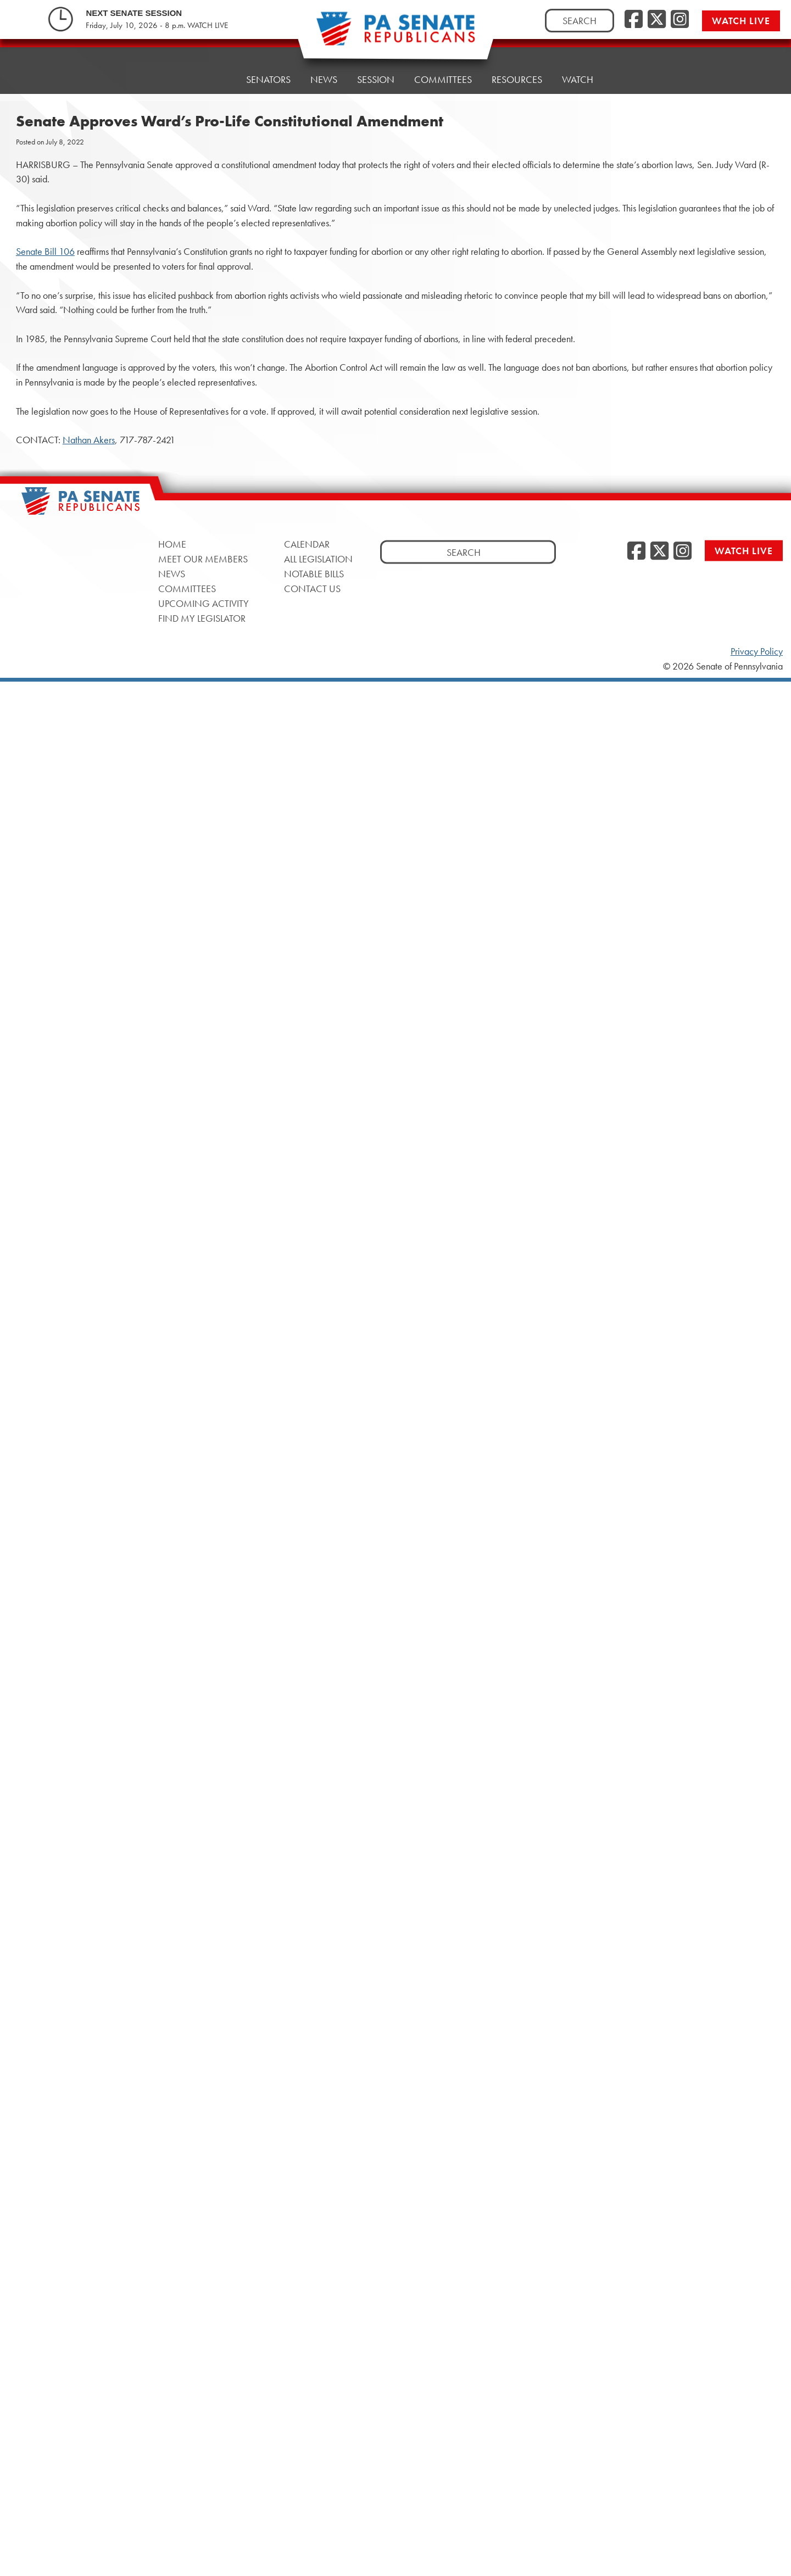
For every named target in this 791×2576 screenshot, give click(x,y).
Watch (577, 76)
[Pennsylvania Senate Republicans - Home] (395, 34)
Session (375, 79)
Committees (443, 79)
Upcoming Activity (203, 603)
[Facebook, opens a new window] (634, 20)
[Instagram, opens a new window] (680, 20)
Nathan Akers (89, 440)
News (323, 79)
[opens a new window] (770, 224)
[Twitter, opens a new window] (657, 20)
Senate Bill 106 (45, 252)
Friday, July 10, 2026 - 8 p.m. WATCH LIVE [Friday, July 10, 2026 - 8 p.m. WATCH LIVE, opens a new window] (157, 25)
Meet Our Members (203, 559)
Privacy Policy (757, 651)
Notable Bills (314, 573)
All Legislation (318, 559)
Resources (517, 79)
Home (212, 79)
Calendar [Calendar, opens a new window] (307, 544)
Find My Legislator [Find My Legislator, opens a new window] (202, 618)
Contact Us (312, 588)
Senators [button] (268, 79)
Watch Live (741, 20)
